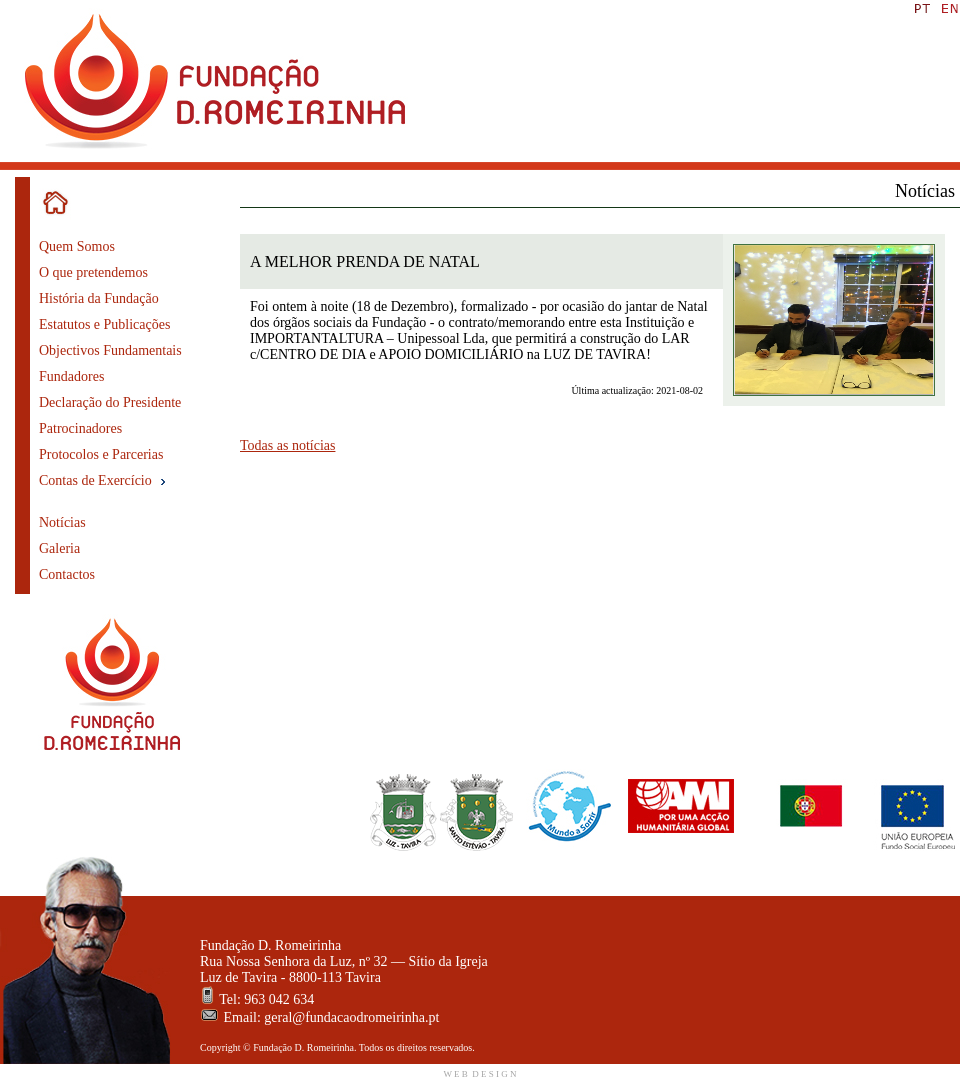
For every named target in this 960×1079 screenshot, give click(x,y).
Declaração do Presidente (110, 402)
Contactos (67, 574)
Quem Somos (77, 246)
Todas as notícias (287, 445)
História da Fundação (99, 298)
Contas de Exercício (104, 481)
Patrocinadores (80, 428)
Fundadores (71, 376)
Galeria (59, 548)
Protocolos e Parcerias (101, 454)
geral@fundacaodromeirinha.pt (351, 1017)
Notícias (62, 522)
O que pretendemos (93, 272)
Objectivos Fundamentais (110, 350)
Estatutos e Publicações (104, 324)
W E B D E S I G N (479, 1074)
